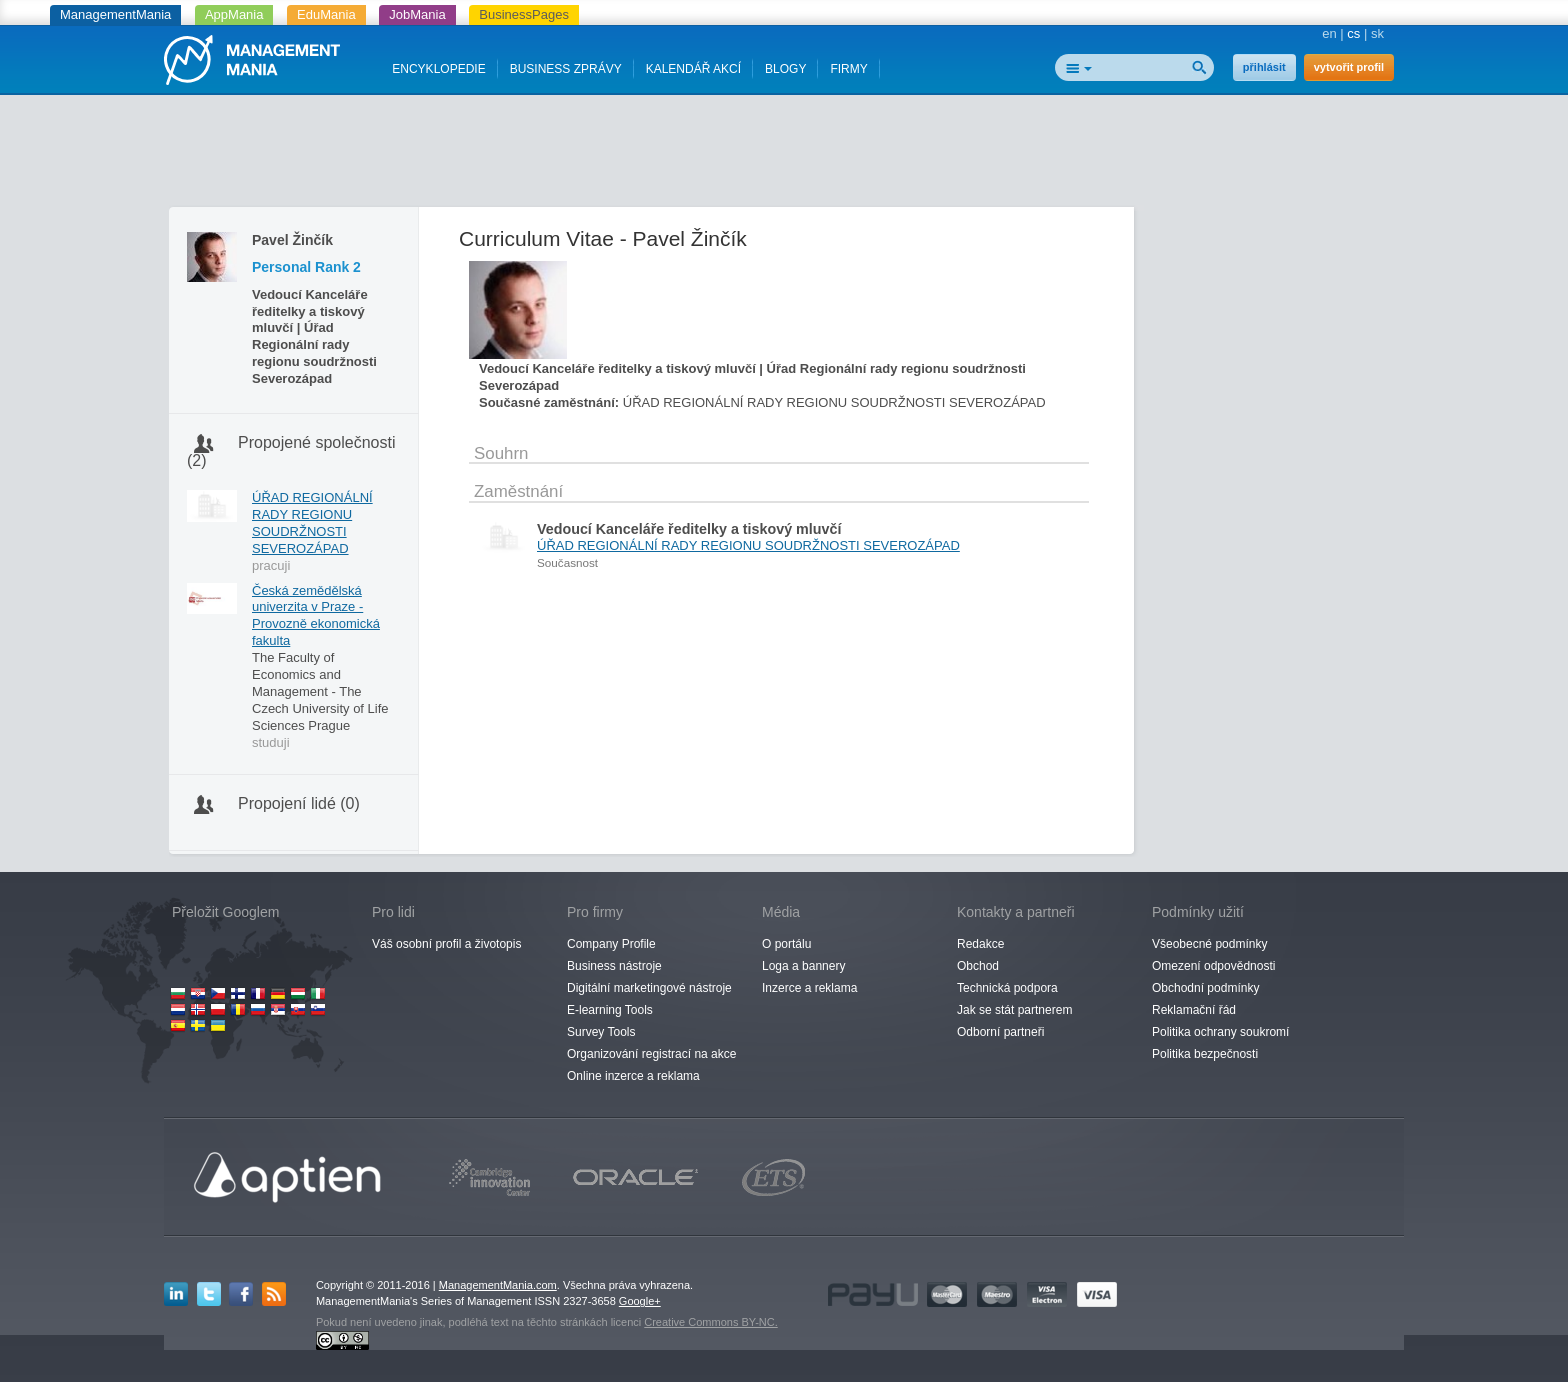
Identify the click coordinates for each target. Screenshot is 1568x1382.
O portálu (786, 944)
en (1329, 33)
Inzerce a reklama (809, 988)
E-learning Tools (610, 1010)
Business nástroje (614, 966)
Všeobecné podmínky (1209, 944)
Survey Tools (601, 1032)
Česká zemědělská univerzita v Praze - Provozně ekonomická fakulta (316, 616)
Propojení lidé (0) (299, 803)
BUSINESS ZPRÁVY (566, 69)
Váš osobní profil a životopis (446, 944)
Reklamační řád (1194, 1010)
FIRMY (848, 69)
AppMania (234, 14)
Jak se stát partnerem (1014, 1010)
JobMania (417, 14)
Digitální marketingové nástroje (649, 988)
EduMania (326, 14)
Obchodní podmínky (1205, 988)
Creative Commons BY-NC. (710, 1322)
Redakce (980, 944)
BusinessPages (524, 14)
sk (1377, 33)
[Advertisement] (784, 155)
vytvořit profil (1349, 67)
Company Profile (611, 944)
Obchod (978, 966)
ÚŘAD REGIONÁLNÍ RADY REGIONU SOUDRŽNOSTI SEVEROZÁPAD (312, 523)
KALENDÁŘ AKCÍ (693, 69)
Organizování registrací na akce (651, 1054)
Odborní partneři (1000, 1032)
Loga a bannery (803, 966)
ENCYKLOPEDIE (438, 69)
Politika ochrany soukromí (1220, 1032)
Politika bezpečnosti (1205, 1054)
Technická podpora (1007, 988)
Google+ (640, 1301)
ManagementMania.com (498, 1285)
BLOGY (785, 69)
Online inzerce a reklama (633, 1076)
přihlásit (1264, 67)
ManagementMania (115, 14)
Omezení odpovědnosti (1213, 966)
